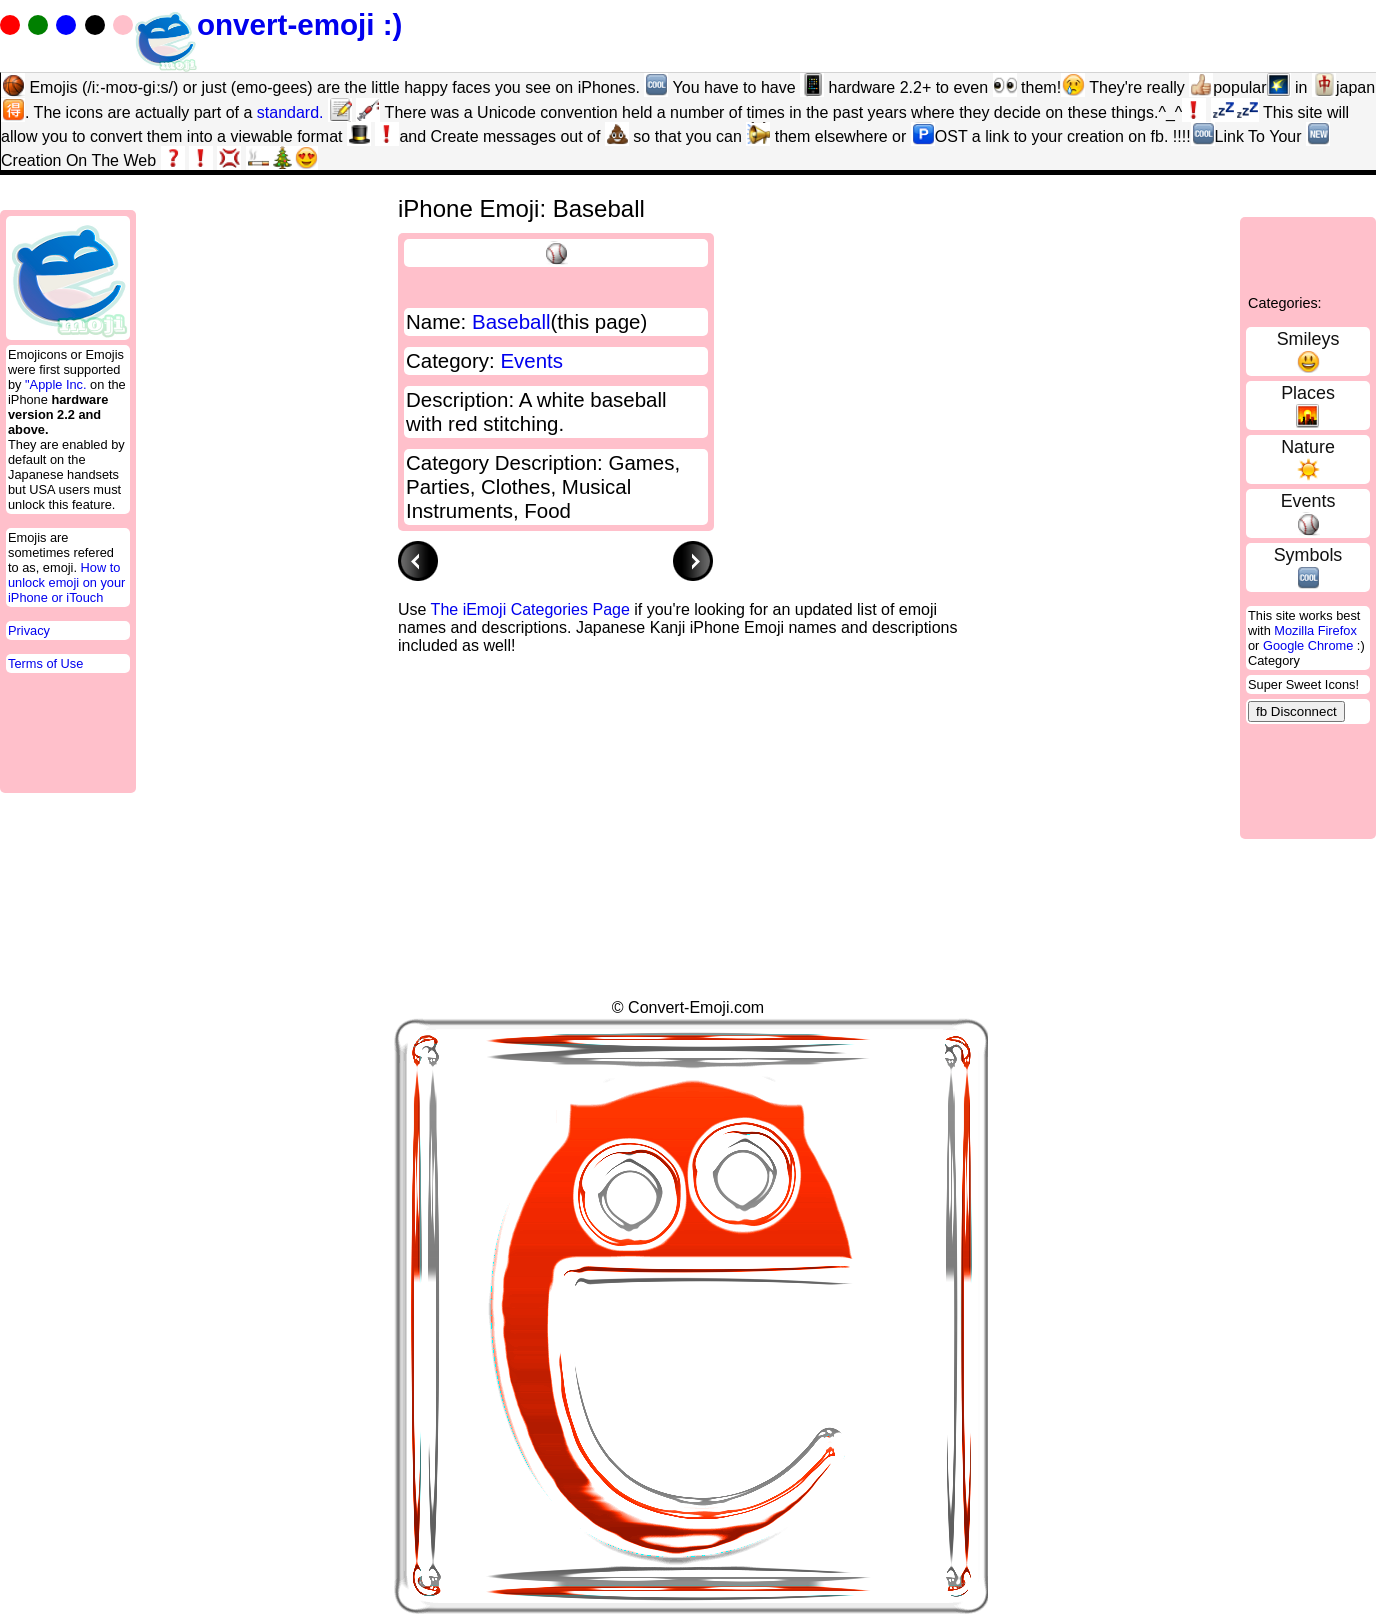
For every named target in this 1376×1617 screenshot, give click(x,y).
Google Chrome (1308, 645)
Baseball (511, 321)
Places (1308, 393)
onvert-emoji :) (268, 24)
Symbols (1308, 555)
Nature (1308, 447)
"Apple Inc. (55, 384)
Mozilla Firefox (1315, 630)
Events (1308, 501)
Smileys (1308, 339)
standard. (290, 112)
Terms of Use (45, 663)
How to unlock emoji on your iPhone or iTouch (66, 582)
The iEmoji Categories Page (530, 609)
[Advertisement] (762, 700)
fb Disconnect (1296, 711)
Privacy (29, 630)
